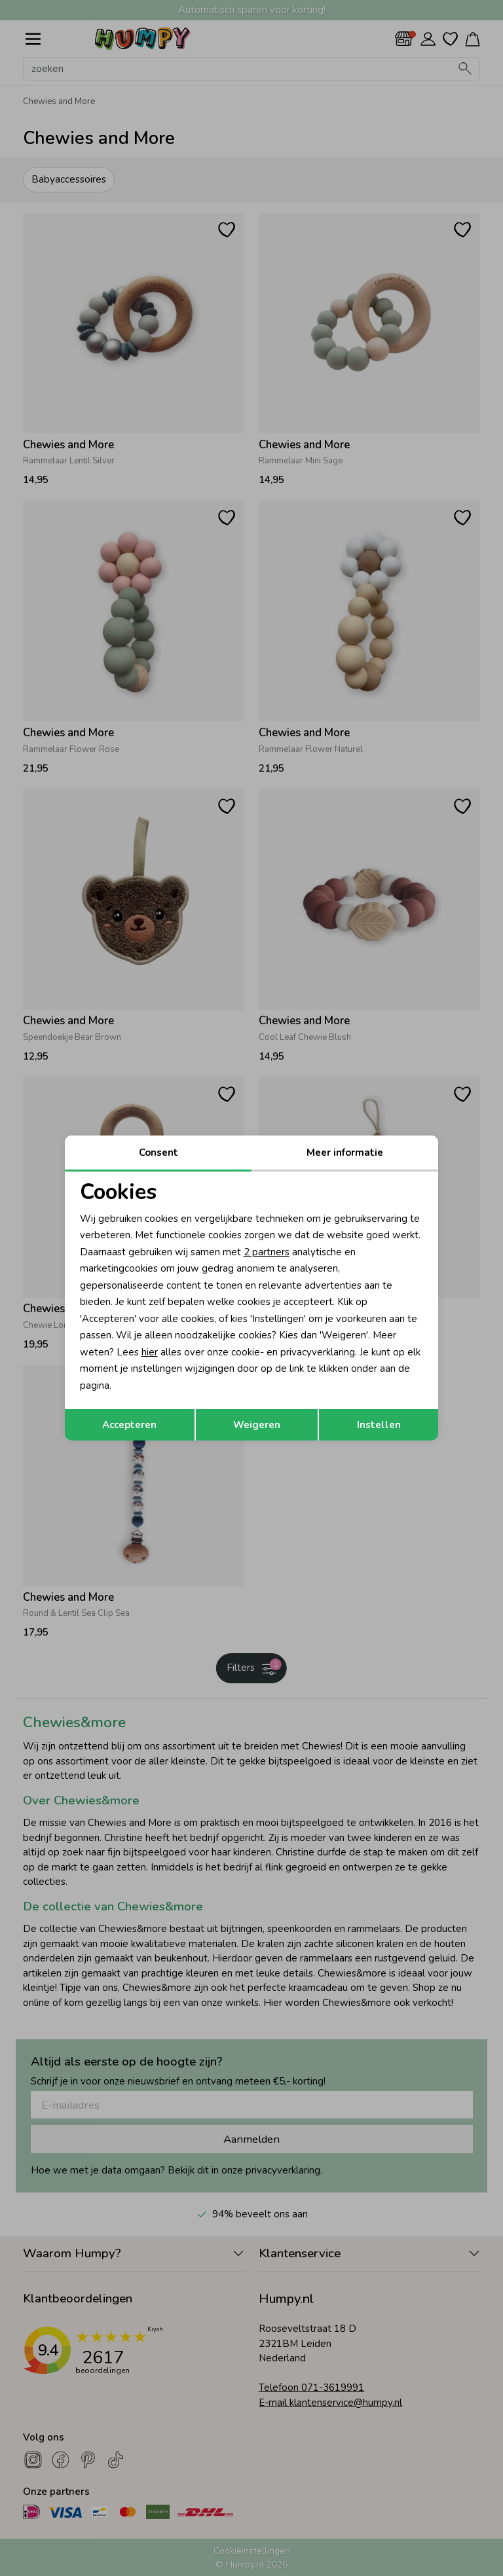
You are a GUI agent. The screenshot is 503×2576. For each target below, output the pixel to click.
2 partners (266, 1252)
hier (149, 1352)
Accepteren (129, 1424)
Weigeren (256, 1424)
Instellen (379, 1424)
